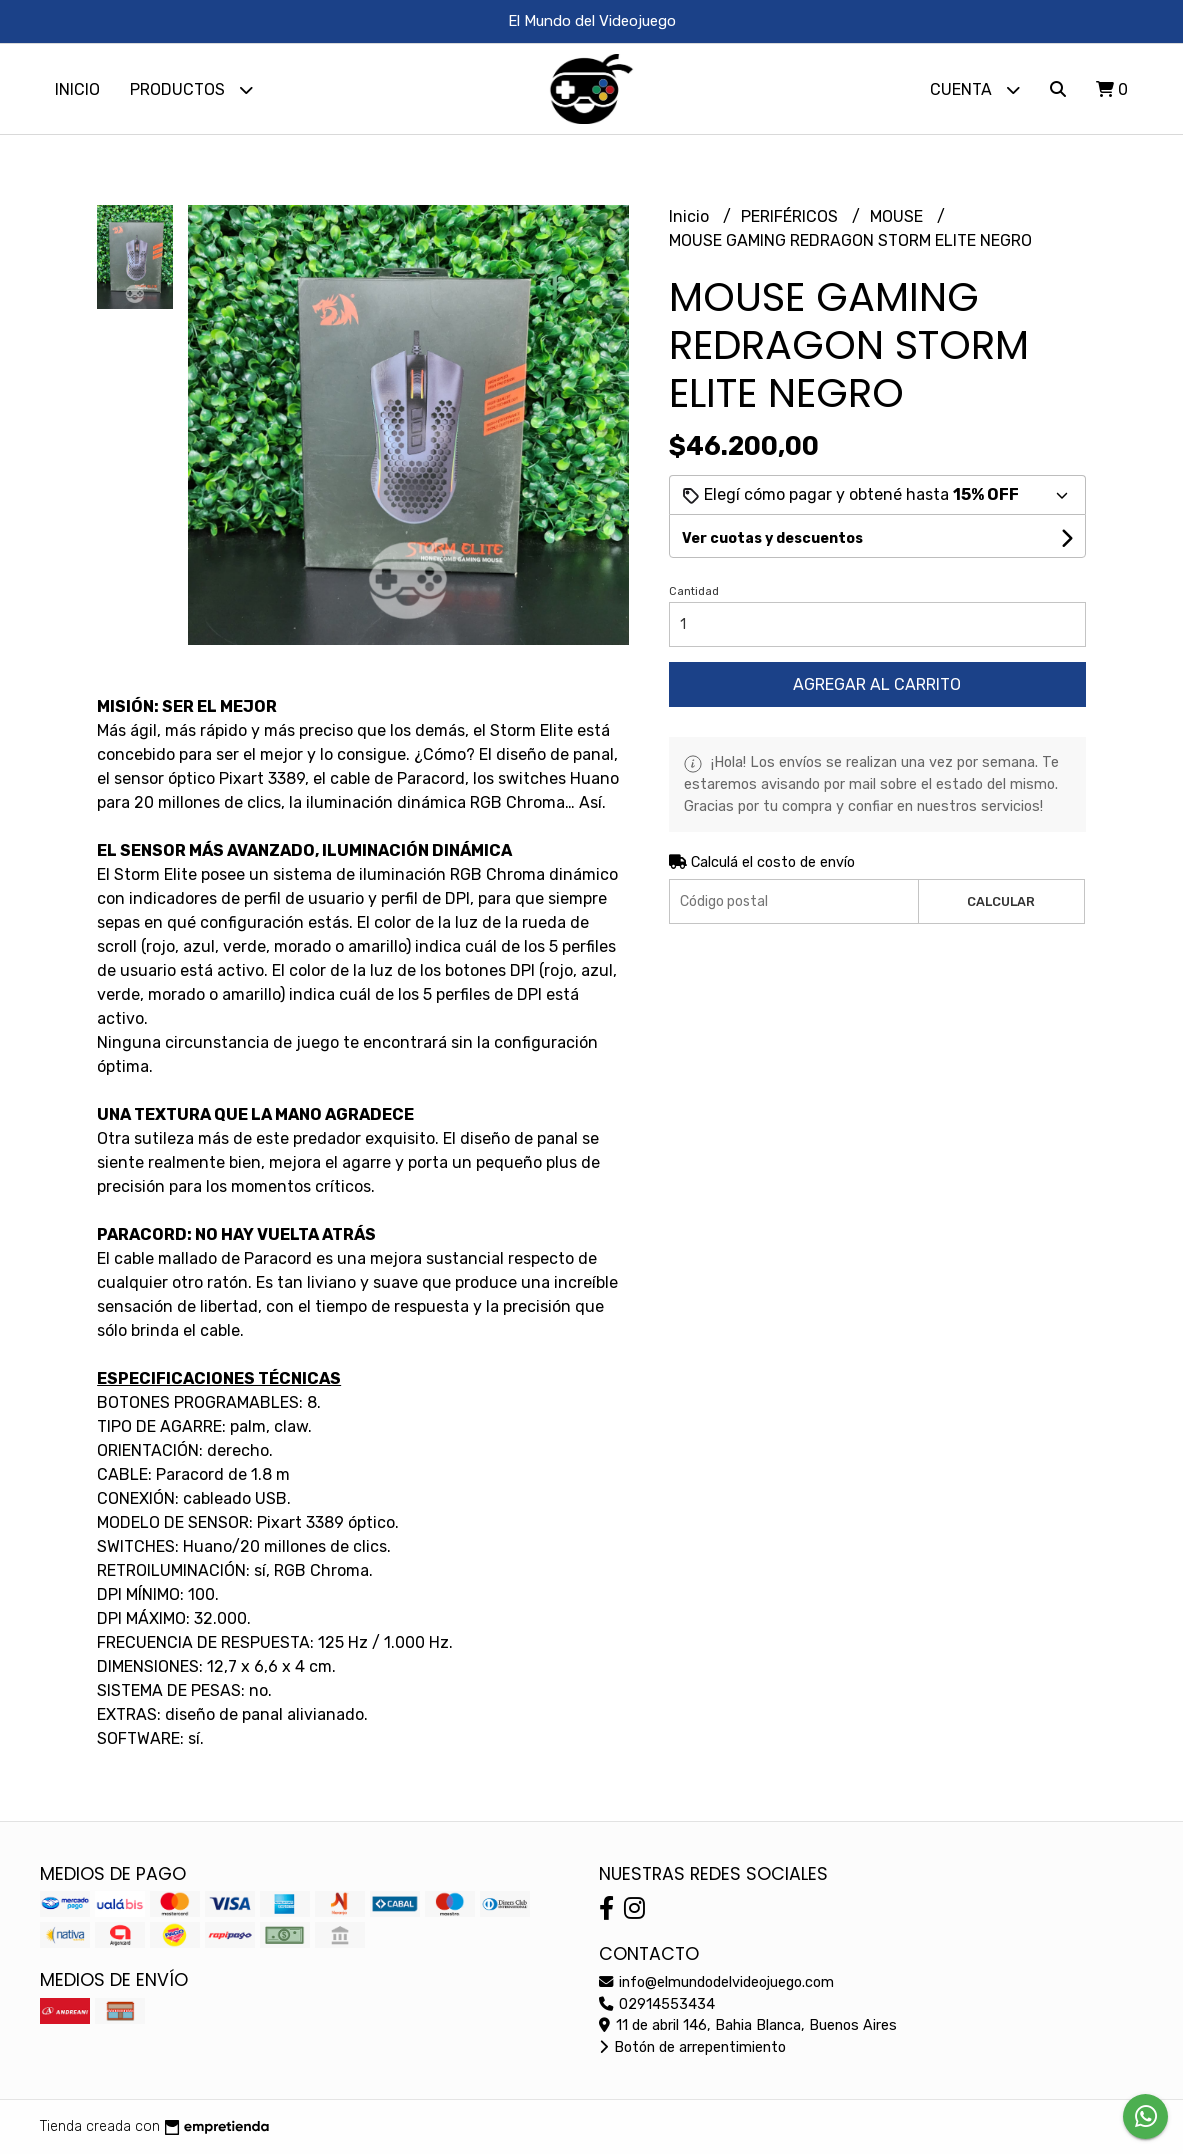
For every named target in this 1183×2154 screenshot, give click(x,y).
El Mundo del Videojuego (592, 21)
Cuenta (975, 89)
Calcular (1001, 901)
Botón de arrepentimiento (692, 2047)
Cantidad (694, 591)
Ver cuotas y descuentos (772, 538)
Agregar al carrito (877, 684)
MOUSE (898, 216)
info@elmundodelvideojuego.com (716, 1982)
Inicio (77, 89)
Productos (191, 89)
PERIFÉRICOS (791, 216)
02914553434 (657, 2004)
